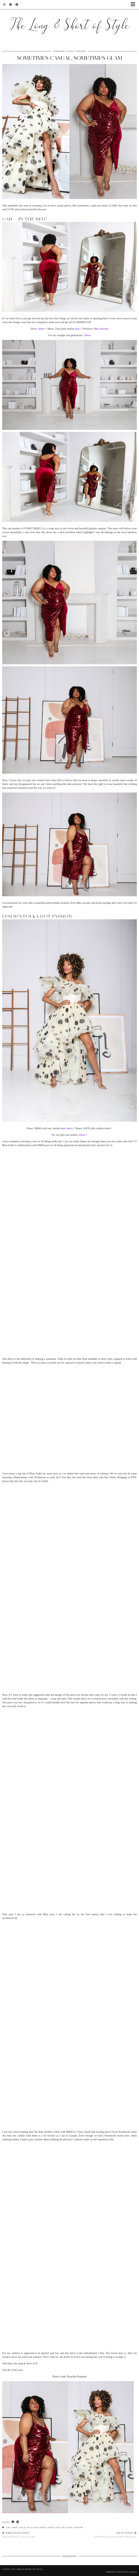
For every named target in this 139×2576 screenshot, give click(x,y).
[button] (134, 5)
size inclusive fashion (69, 2527)
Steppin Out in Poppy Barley (115, 2534)
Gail (8, 2527)
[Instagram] (4, 4)
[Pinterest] (10, 4)
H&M (14, 2527)
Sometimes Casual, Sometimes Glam (69, 58)
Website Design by (121, 2572)
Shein (41, 328)
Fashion (81, 51)
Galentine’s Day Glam (18, 2534)
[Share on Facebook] (13, 2522)
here (77, 328)
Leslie (22, 2527)
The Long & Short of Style (26, 2569)
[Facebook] (17, 4)
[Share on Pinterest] (17, 2522)
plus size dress (36, 2527)
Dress (87, 335)
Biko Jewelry (101, 328)
